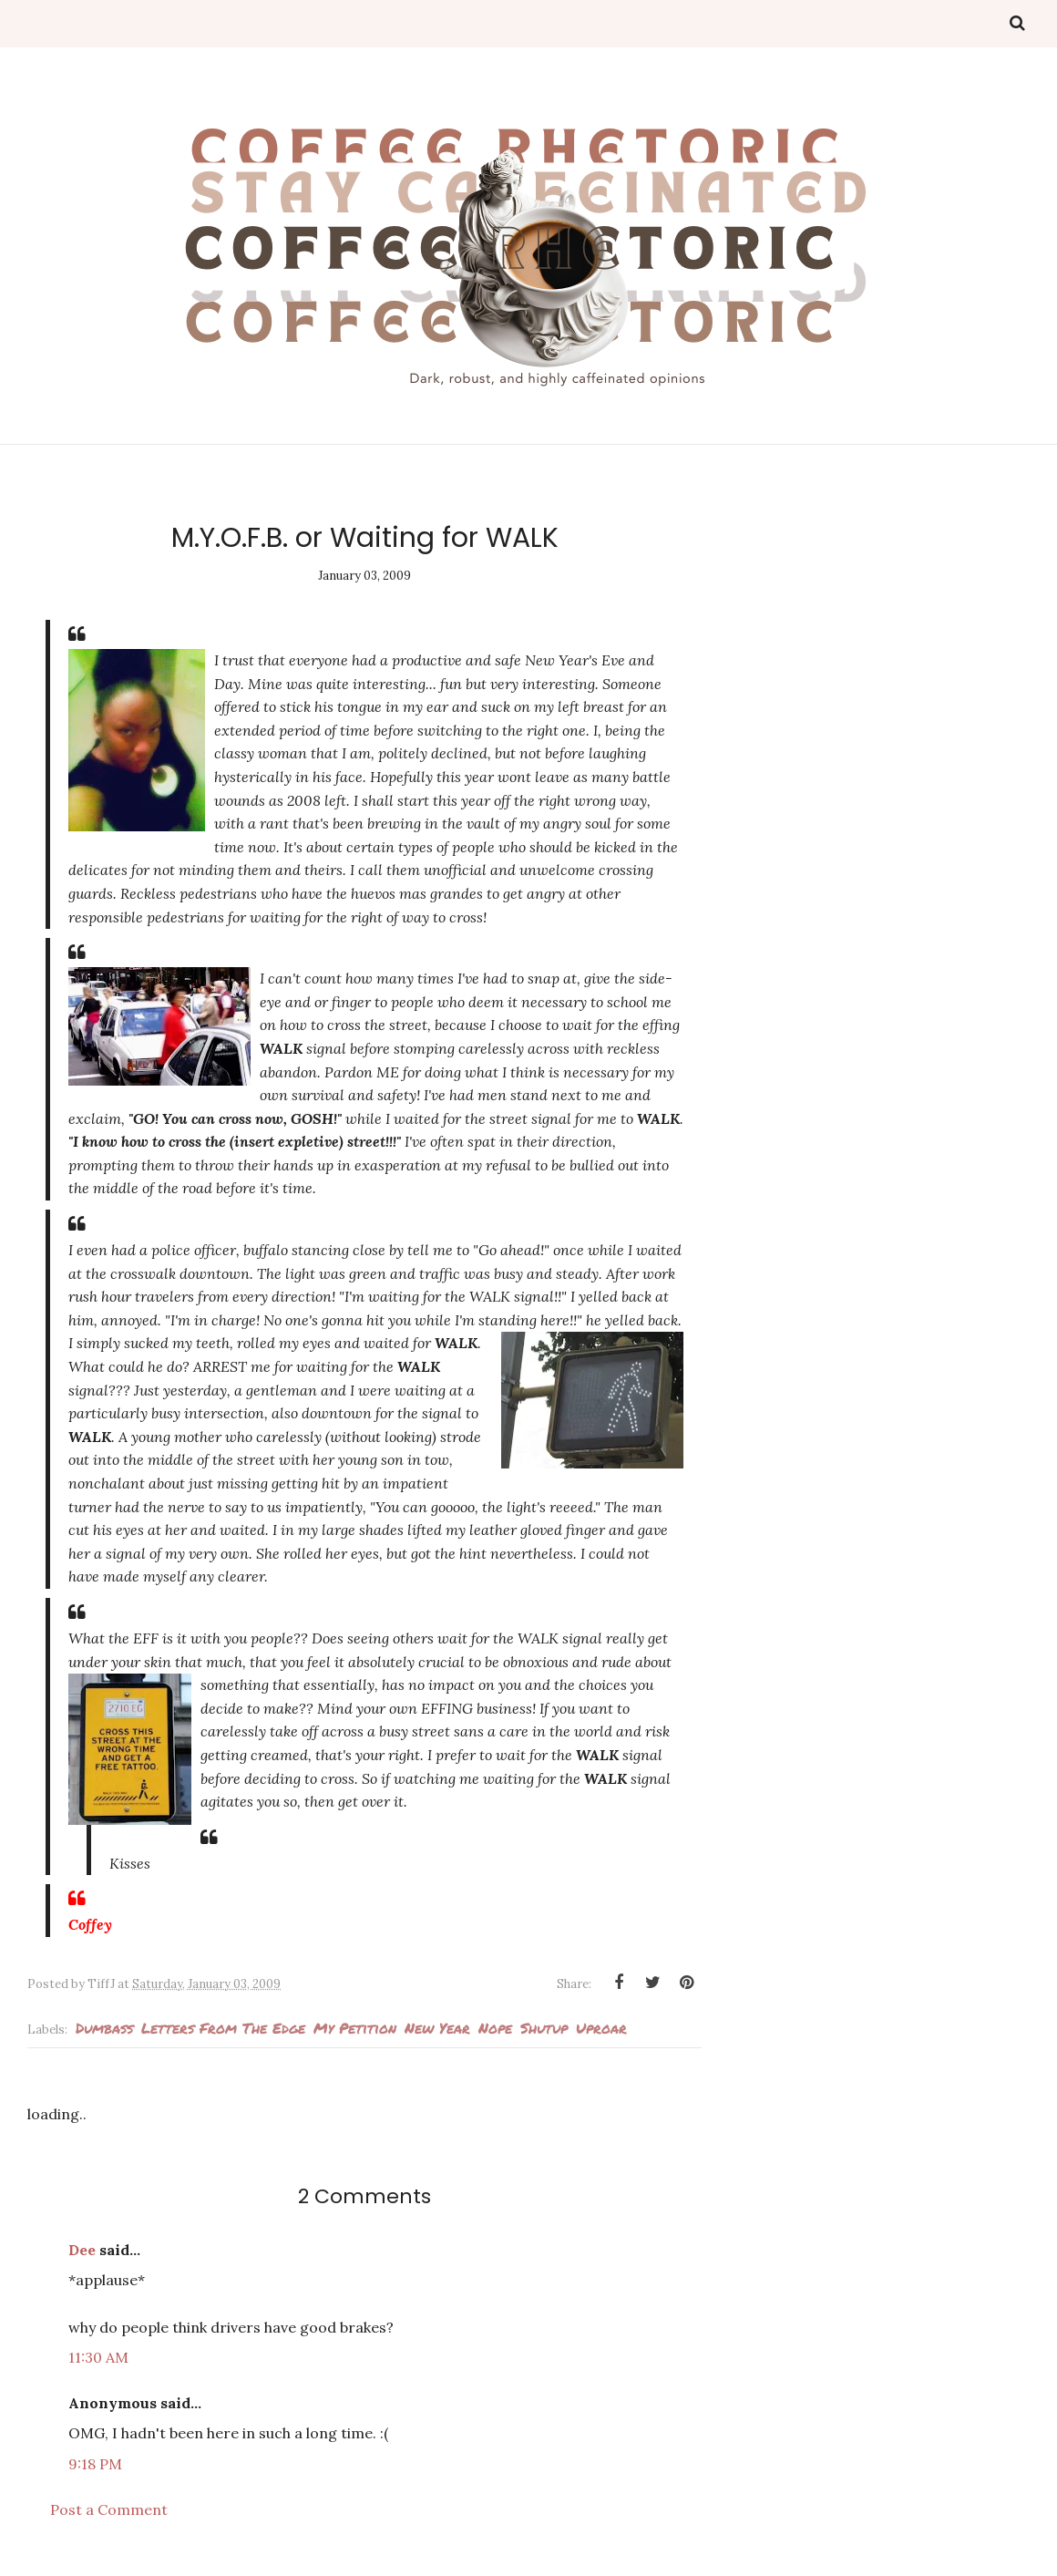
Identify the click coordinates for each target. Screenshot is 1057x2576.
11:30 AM (98, 2357)
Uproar (601, 2027)
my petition (354, 2027)
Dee (82, 2250)
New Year (437, 2027)
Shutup (544, 2027)
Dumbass (104, 2027)
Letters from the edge (223, 2027)
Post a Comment (109, 2509)
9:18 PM (95, 2464)
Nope (495, 2027)
